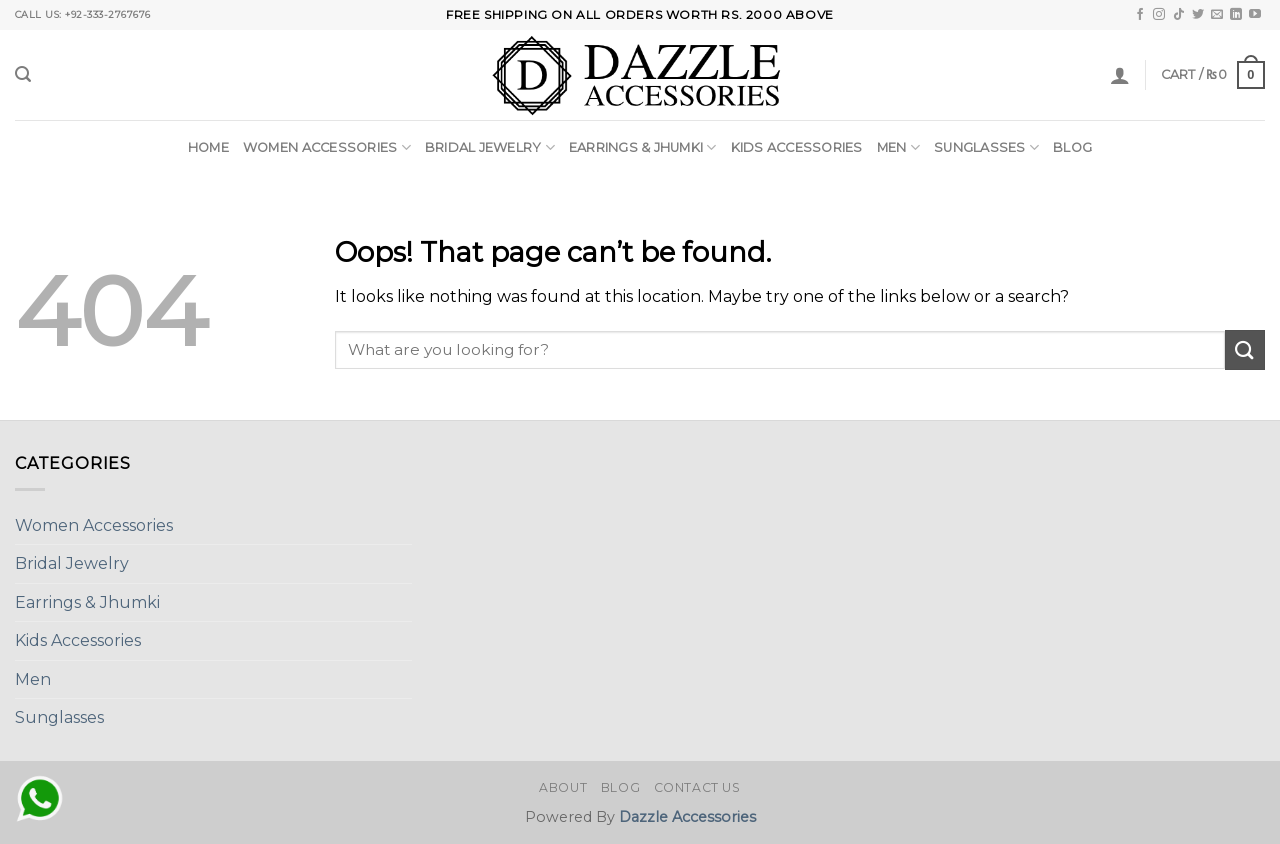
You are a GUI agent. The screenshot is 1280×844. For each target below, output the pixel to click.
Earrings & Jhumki (643, 147)
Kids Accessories (797, 147)
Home (208, 147)
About (563, 787)
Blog (1072, 147)
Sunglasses (986, 147)
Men (898, 147)
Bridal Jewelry (490, 147)
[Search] (23, 74)
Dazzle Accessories (687, 817)
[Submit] (1245, 349)
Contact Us (697, 787)
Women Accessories (327, 147)
